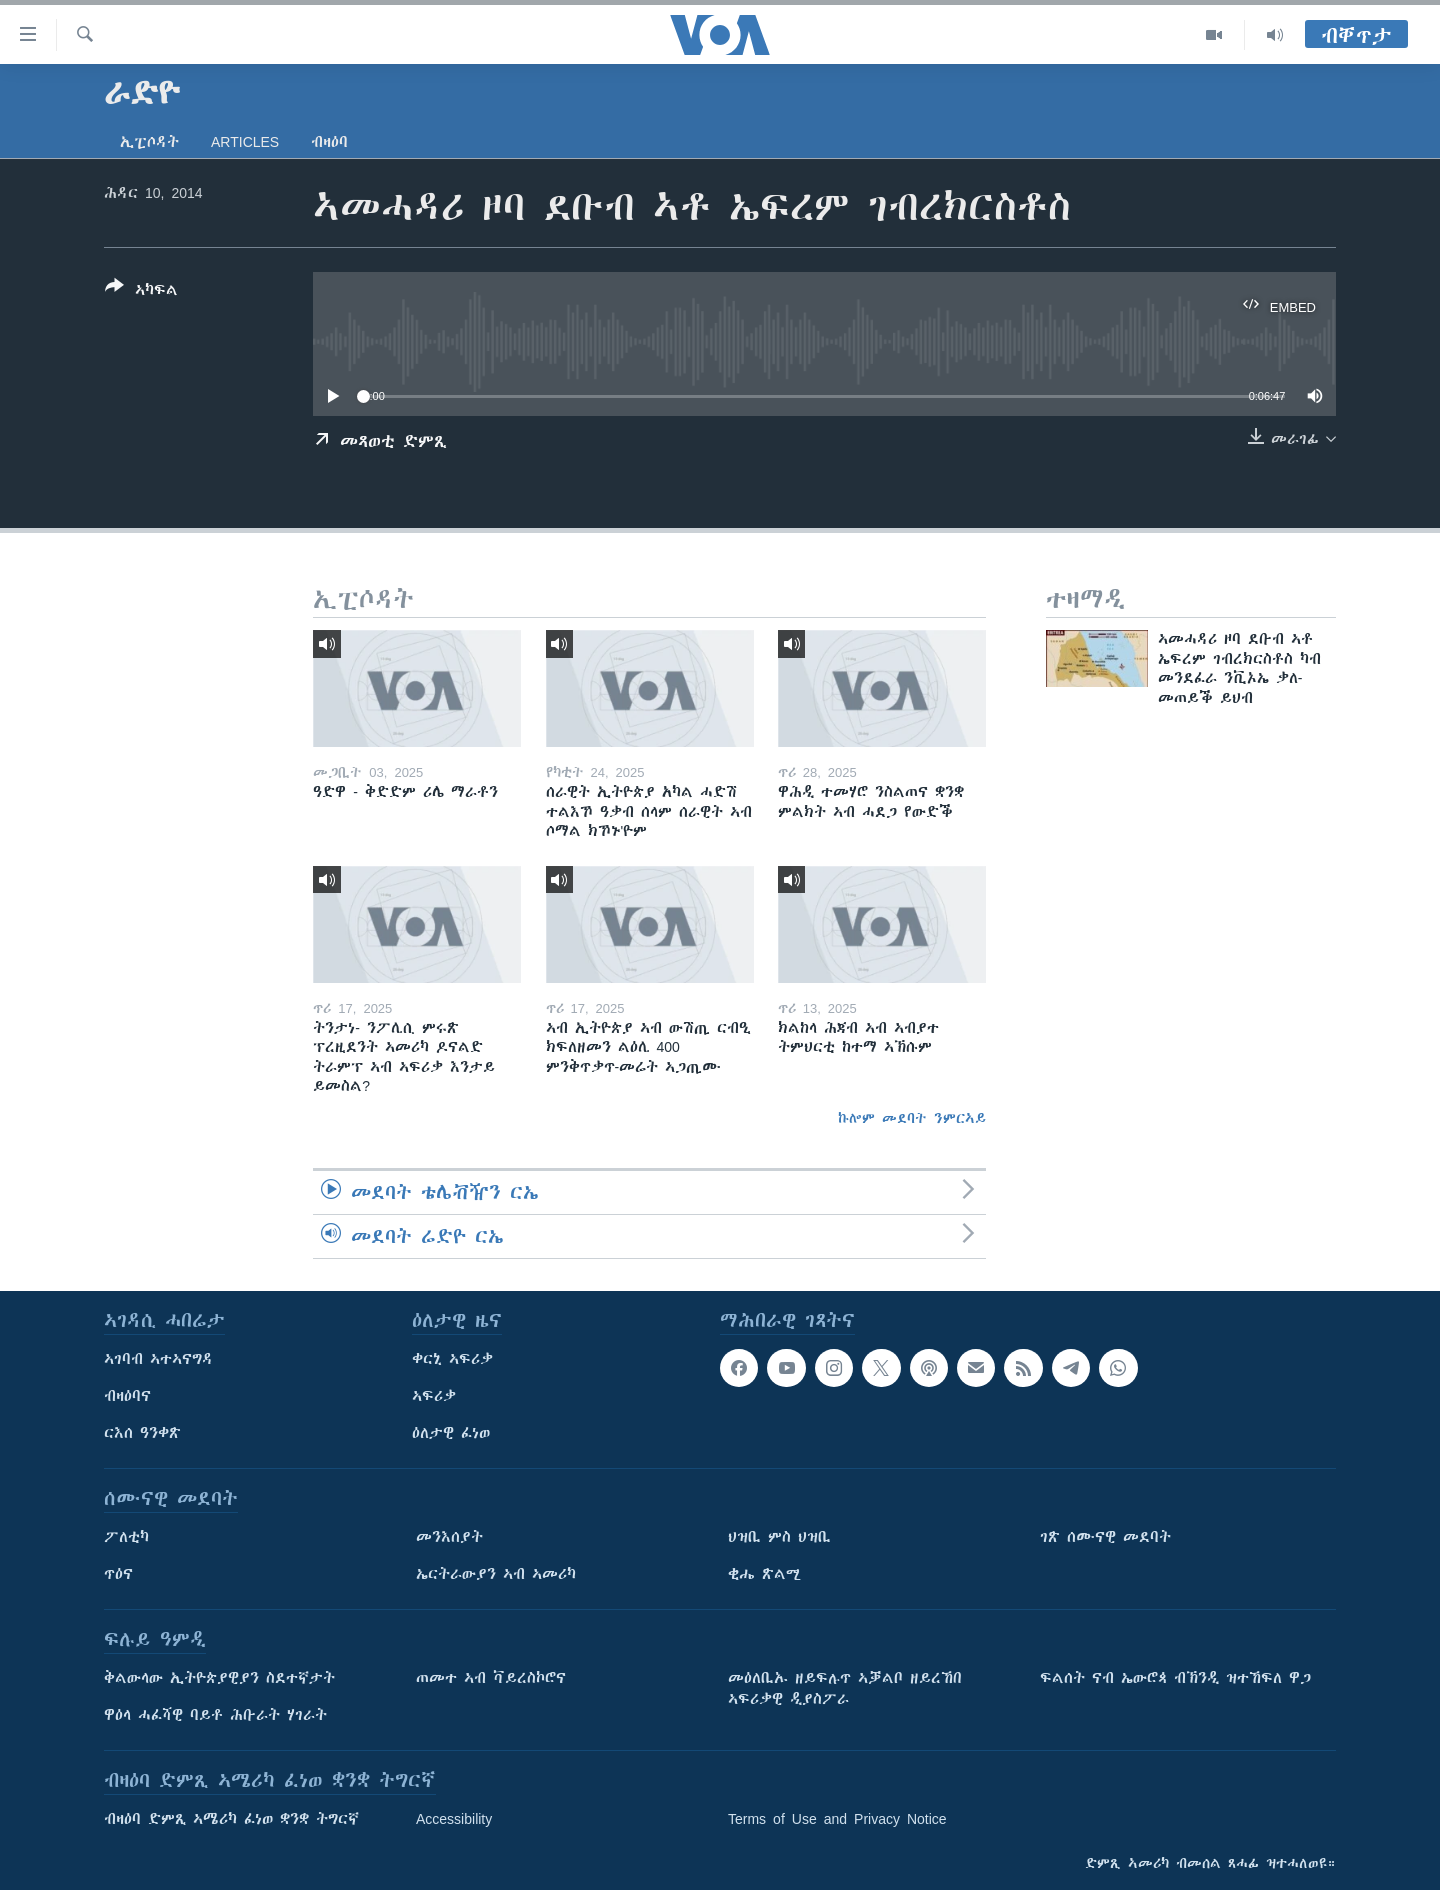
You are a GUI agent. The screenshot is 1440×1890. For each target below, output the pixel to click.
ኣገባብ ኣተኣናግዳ (158, 1359)
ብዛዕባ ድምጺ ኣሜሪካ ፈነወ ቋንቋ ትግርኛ (231, 1819)
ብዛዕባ (329, 142)
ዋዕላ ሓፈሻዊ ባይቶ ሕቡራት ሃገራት (215, 1715)
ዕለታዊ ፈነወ (451, 1433)
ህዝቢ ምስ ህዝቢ (779, 1537)
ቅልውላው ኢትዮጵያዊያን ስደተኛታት (219, 1678)
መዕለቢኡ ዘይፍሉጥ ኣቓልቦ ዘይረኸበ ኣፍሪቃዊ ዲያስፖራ (845, 1688)
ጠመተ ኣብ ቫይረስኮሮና (491, 1678)
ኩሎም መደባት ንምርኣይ (912, 1118)
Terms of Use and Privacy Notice (837, 1819)
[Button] (141, 292)
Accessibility (454, 1819)
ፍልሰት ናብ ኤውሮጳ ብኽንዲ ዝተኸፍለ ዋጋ (1175, 1678)
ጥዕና (118, 1574)
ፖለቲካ (126, 1537)
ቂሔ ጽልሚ (764, 1574)
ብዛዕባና (127, 1396)
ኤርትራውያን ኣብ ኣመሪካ (496, 1574)
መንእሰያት (449, 1537)
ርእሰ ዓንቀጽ (142, 1433)
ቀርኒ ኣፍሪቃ (452, 1359)
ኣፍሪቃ (434, 1396)
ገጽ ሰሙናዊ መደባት (1105, 1537)
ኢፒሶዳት (149, 142)
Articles (245, 142)
